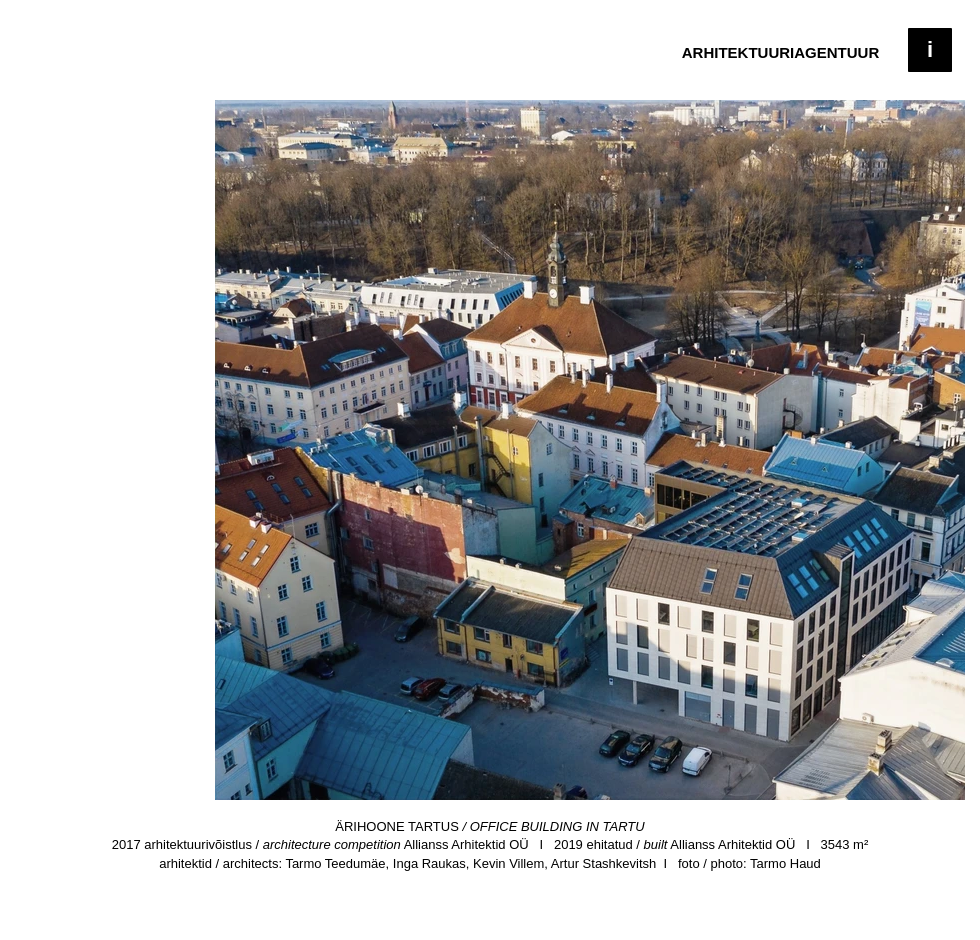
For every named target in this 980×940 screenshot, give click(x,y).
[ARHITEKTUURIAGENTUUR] (780, 52)
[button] (930, 50)
